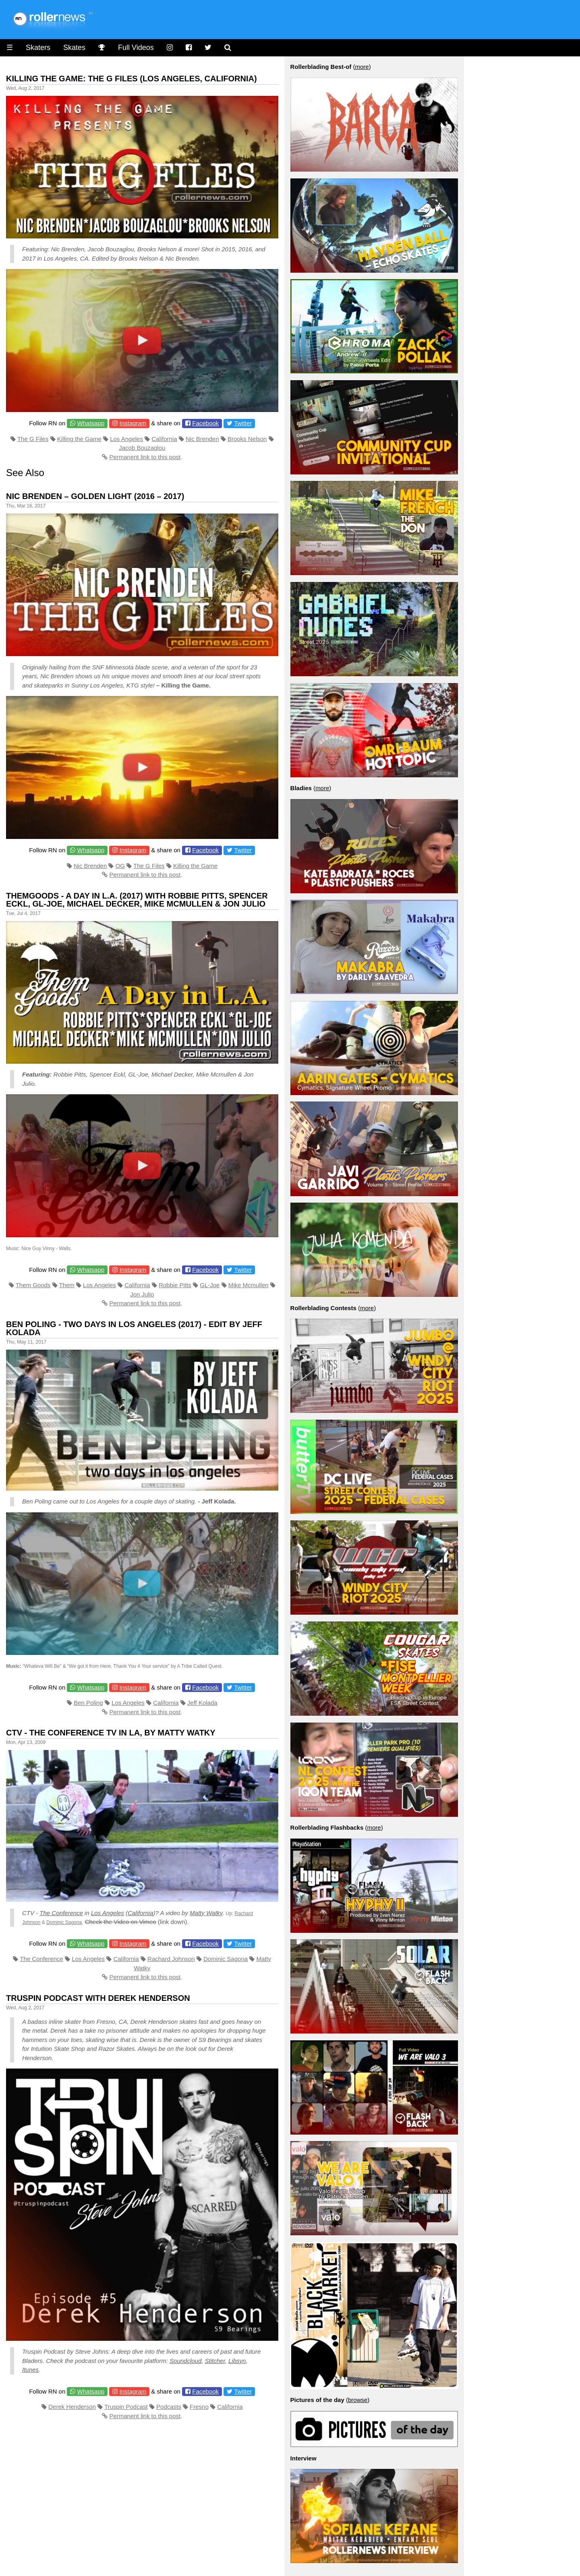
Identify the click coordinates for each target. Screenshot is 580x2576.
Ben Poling (88, 1702)
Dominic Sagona (64, 1922)
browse (357, 2399)
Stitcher (215, 2360)
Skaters (38, 47)
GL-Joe (210, 1285)
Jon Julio (142, 1294)
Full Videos (136, 47)
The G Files (33, 438)
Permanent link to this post (144, 456)
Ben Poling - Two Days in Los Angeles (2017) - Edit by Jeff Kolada (134, 1328)
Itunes (30, 2369)
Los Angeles (126, 438)
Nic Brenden (202, 438)
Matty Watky (206, 1912)
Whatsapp (91, 423)
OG (120, 865)
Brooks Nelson (247, 438)
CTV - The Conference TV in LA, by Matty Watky (110, 1732)
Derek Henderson (72, 2406)
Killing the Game (79, 438)
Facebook (205, 423)
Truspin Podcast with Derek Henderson (98, 1998)
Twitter (243, 423)
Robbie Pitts (175, 1285)
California (164, 438)
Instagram (132, 423)
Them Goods (33, 1285)
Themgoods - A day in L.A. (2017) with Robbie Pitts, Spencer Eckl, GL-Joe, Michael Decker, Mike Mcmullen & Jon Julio (137, 899)
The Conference (61, 1912)
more (362, 66)
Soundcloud (185, 2360)
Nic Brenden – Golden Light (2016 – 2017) (95, 496)
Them (66, 1285)
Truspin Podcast (126, 2406)
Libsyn (237, 2360)
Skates (74, 47)
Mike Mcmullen (248, 1285)
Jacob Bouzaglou (142, 447)
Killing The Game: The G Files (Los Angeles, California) (131, 78)
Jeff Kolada (202, 1702)
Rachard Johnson (171, 1958)
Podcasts (168, 2406)
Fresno (199, 2406)
